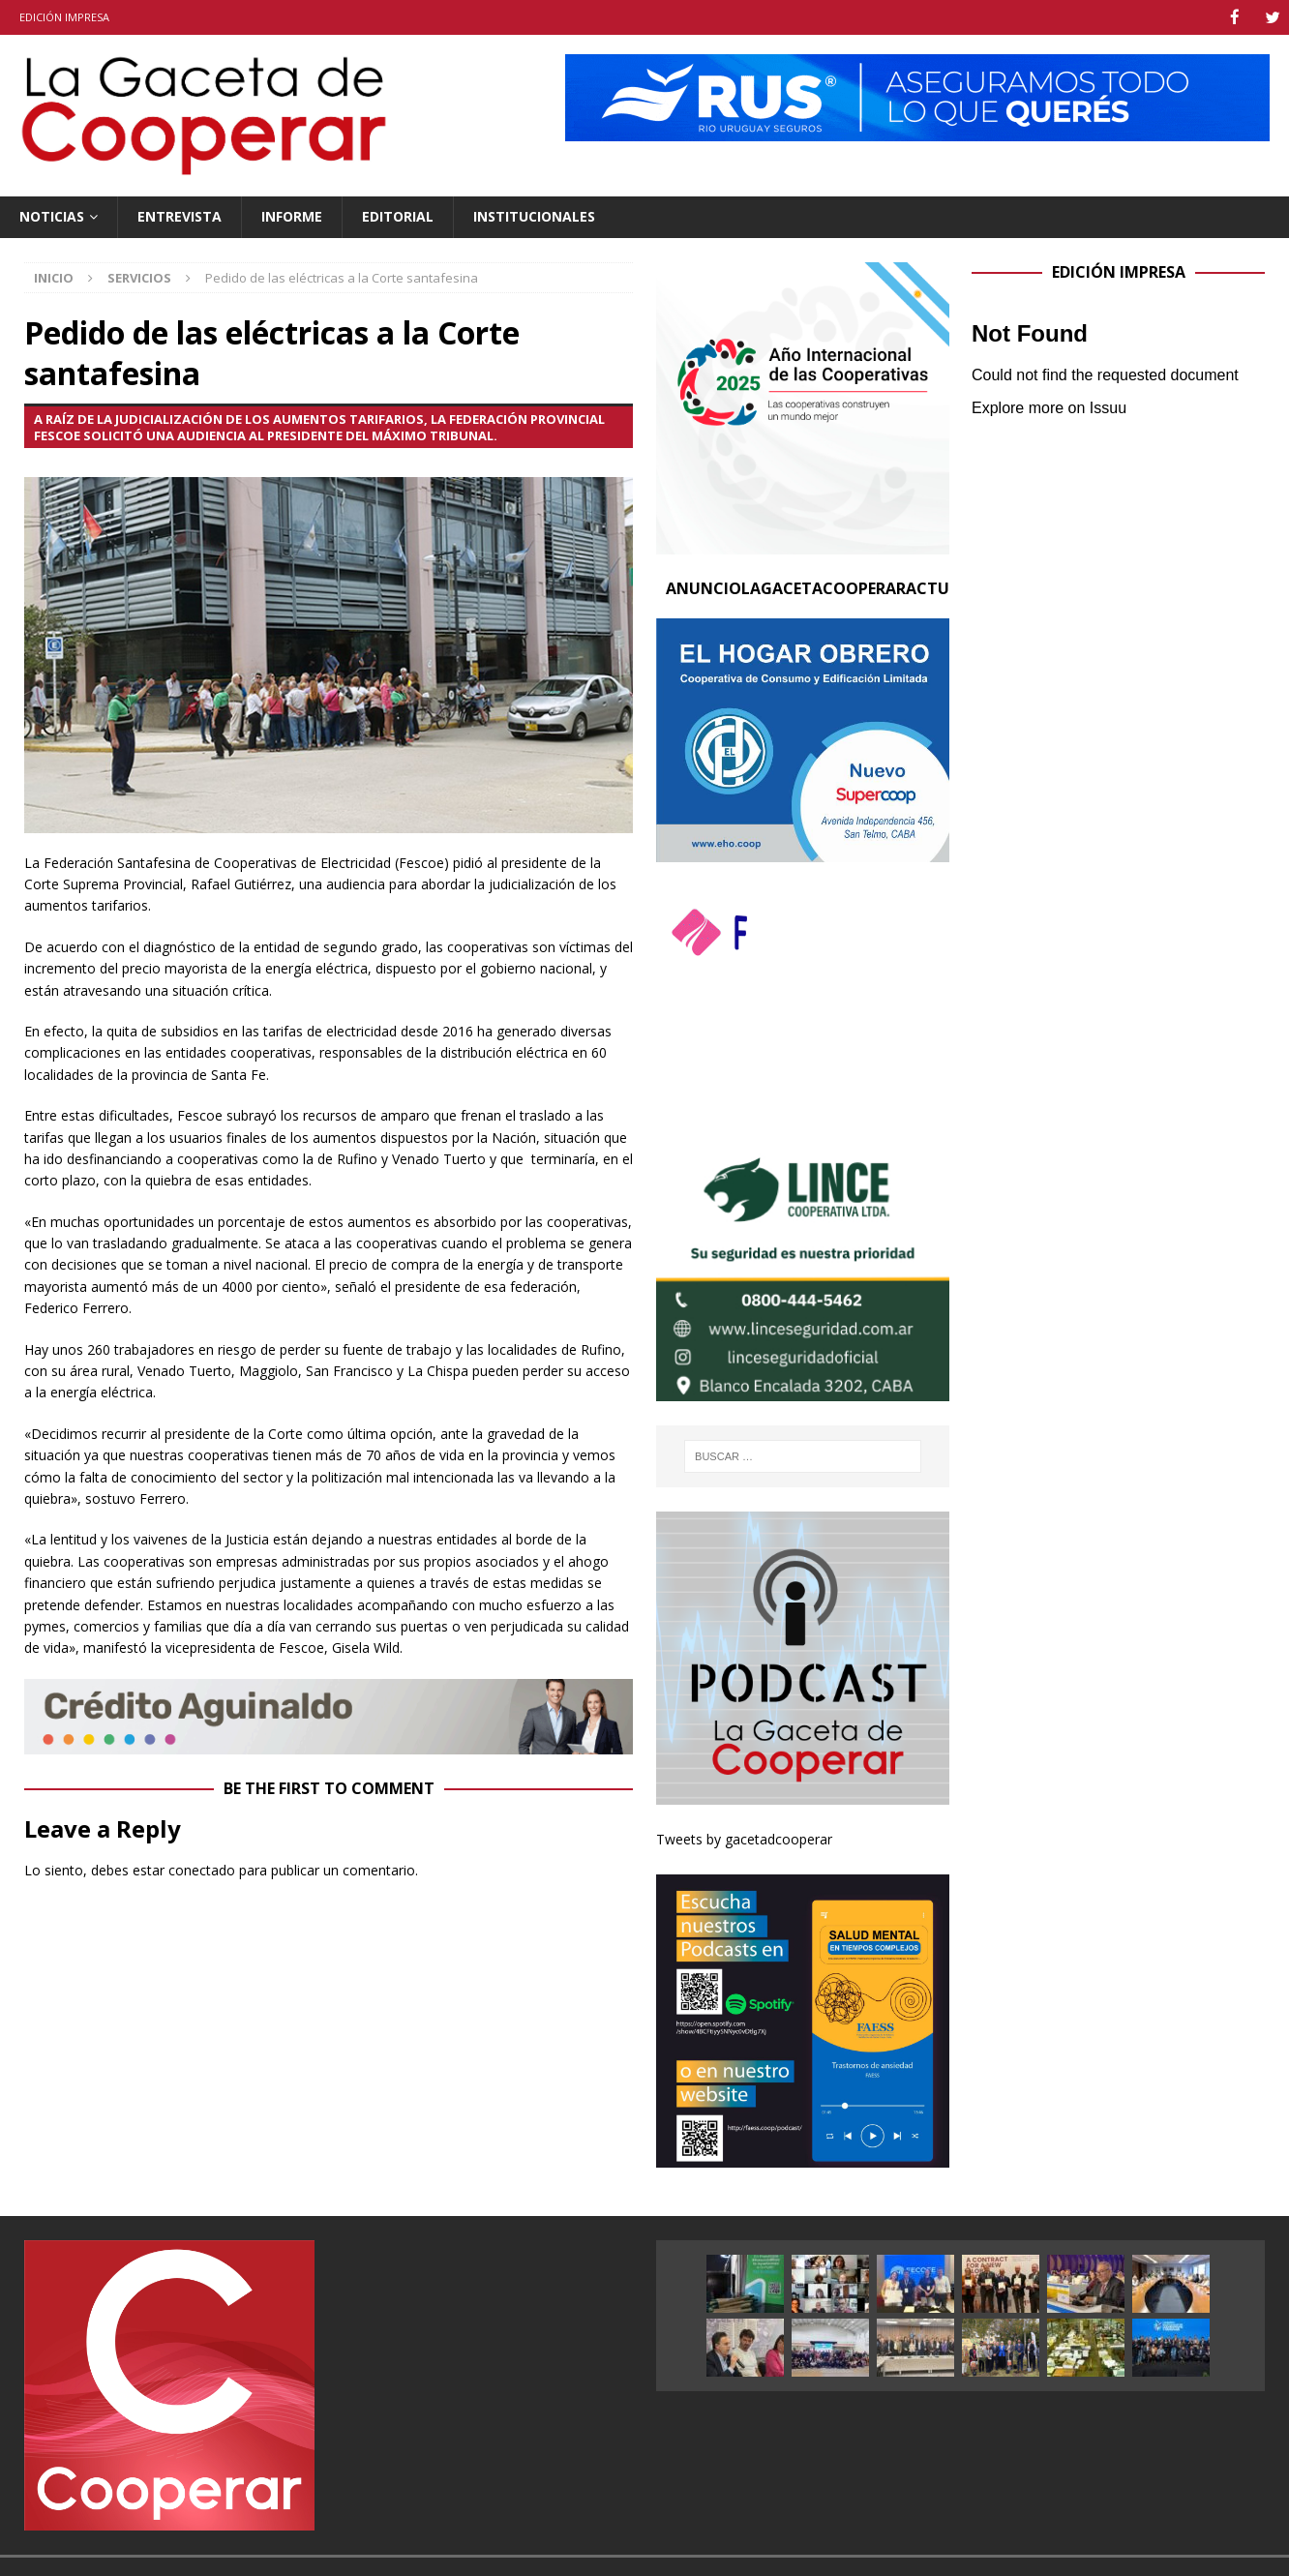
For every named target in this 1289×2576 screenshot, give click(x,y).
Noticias (51, 215)
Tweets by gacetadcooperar (744, 1838)
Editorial (398, 215)
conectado (201, 1869)
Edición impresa (64, 17)
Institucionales (534, 215)
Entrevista (179, 215)
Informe (291, 215)
